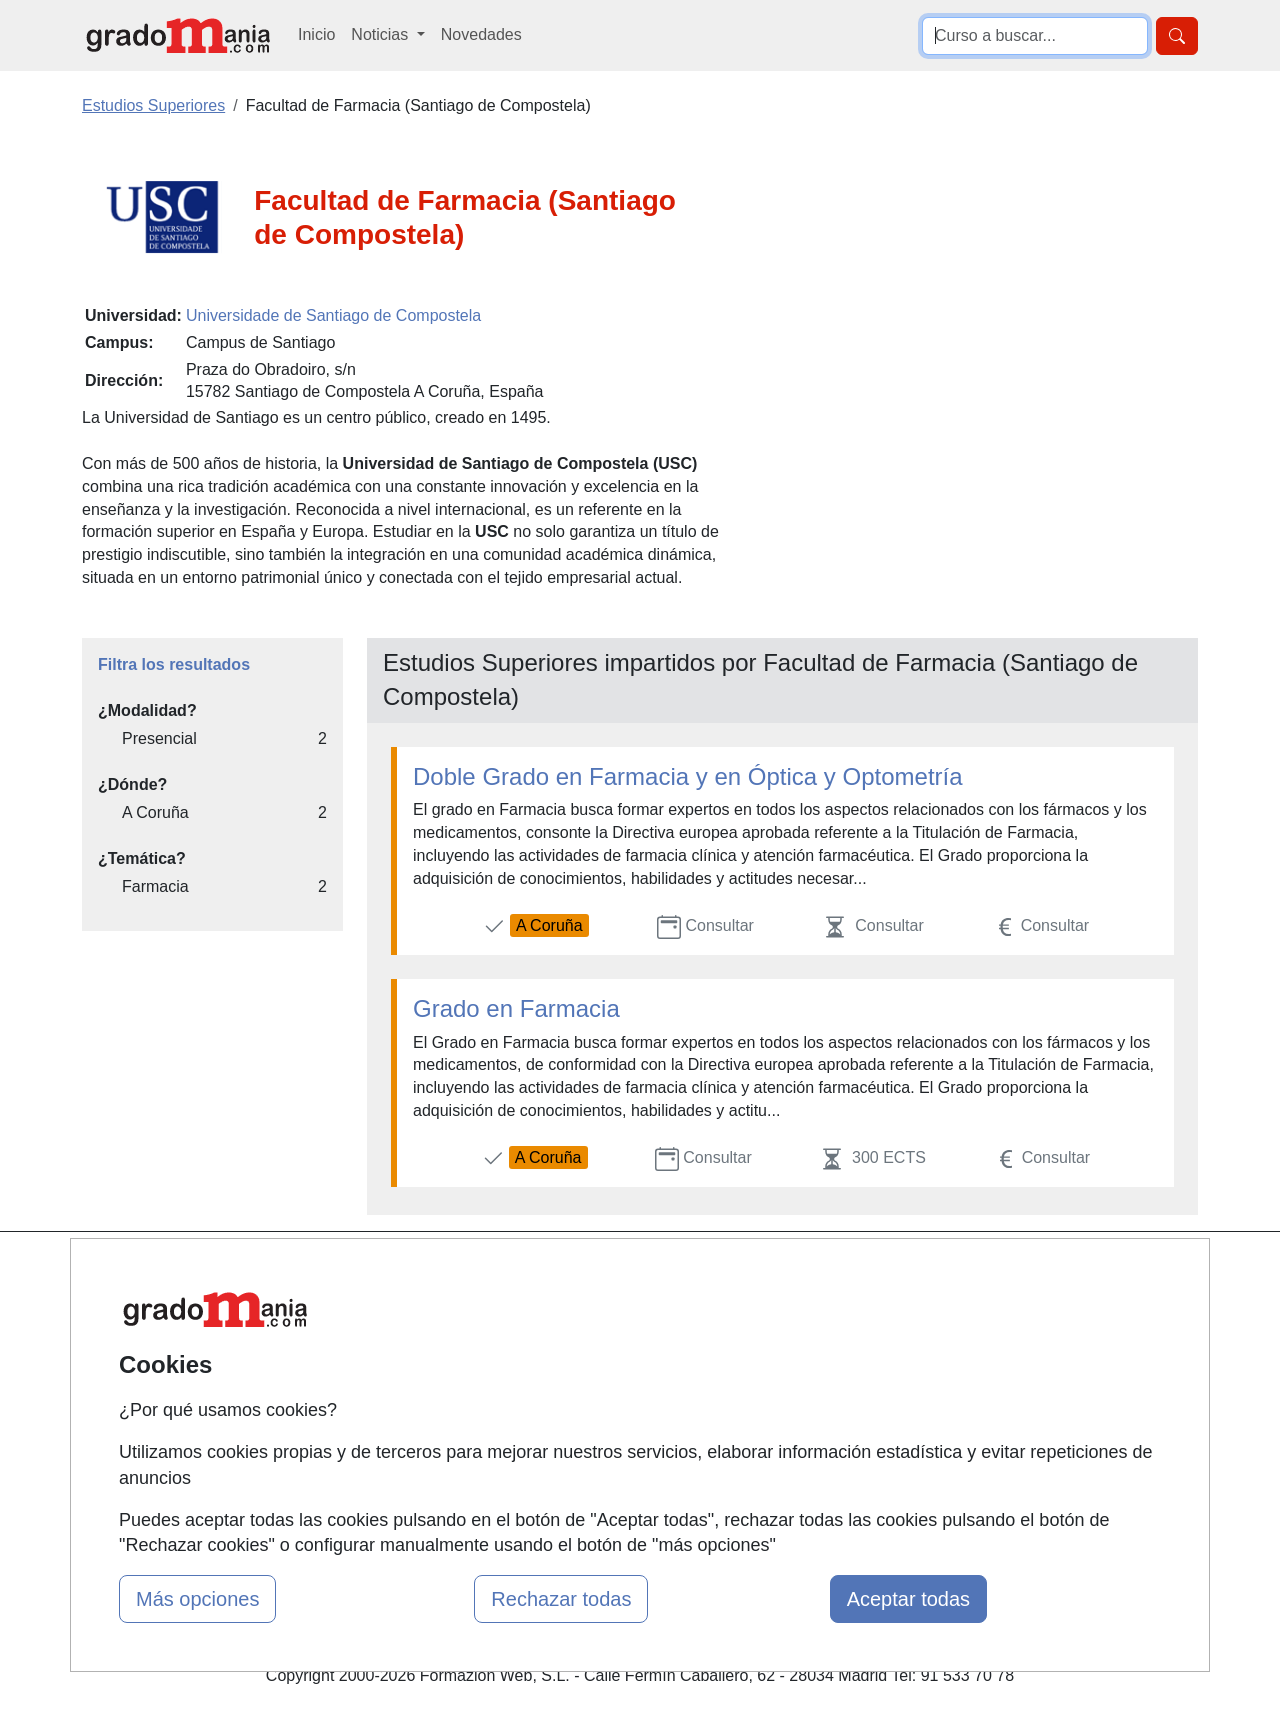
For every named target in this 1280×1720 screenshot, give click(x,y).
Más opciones (197, 1599)
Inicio (316, 34)
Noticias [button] (381, 34)
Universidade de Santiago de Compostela (333, 315)
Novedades (481, 34)
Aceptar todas (908, 1599)
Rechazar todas (561, 1599)
